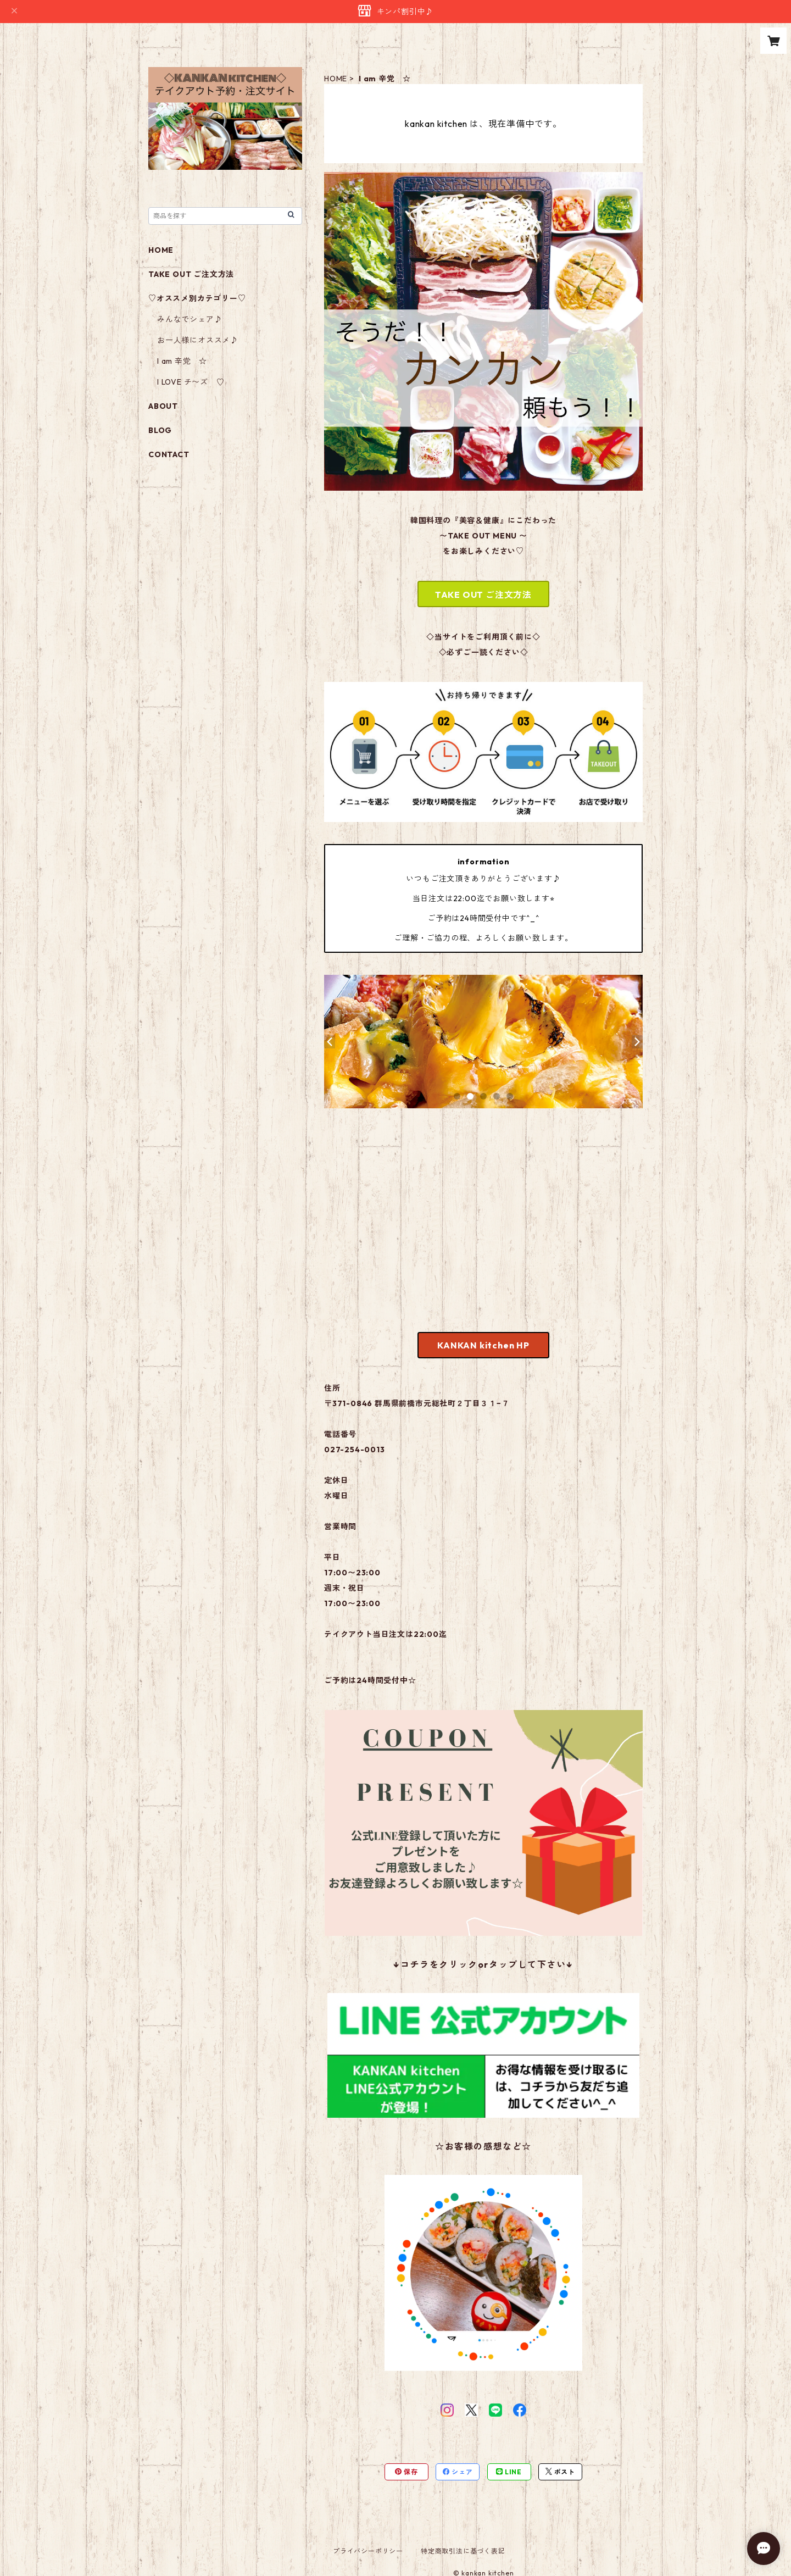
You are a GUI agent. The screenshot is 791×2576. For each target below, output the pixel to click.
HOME (335, 79)
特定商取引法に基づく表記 (463, 2551)
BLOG (160, 430)
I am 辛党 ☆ (182, 361)
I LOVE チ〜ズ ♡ (191, 382)
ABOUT (163, 406)
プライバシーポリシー (368, 2551)
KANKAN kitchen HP (483, 1345)
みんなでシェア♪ (189, 319)
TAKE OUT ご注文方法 (483, 594)
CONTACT (169, 454)
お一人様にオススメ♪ (197, 340)
